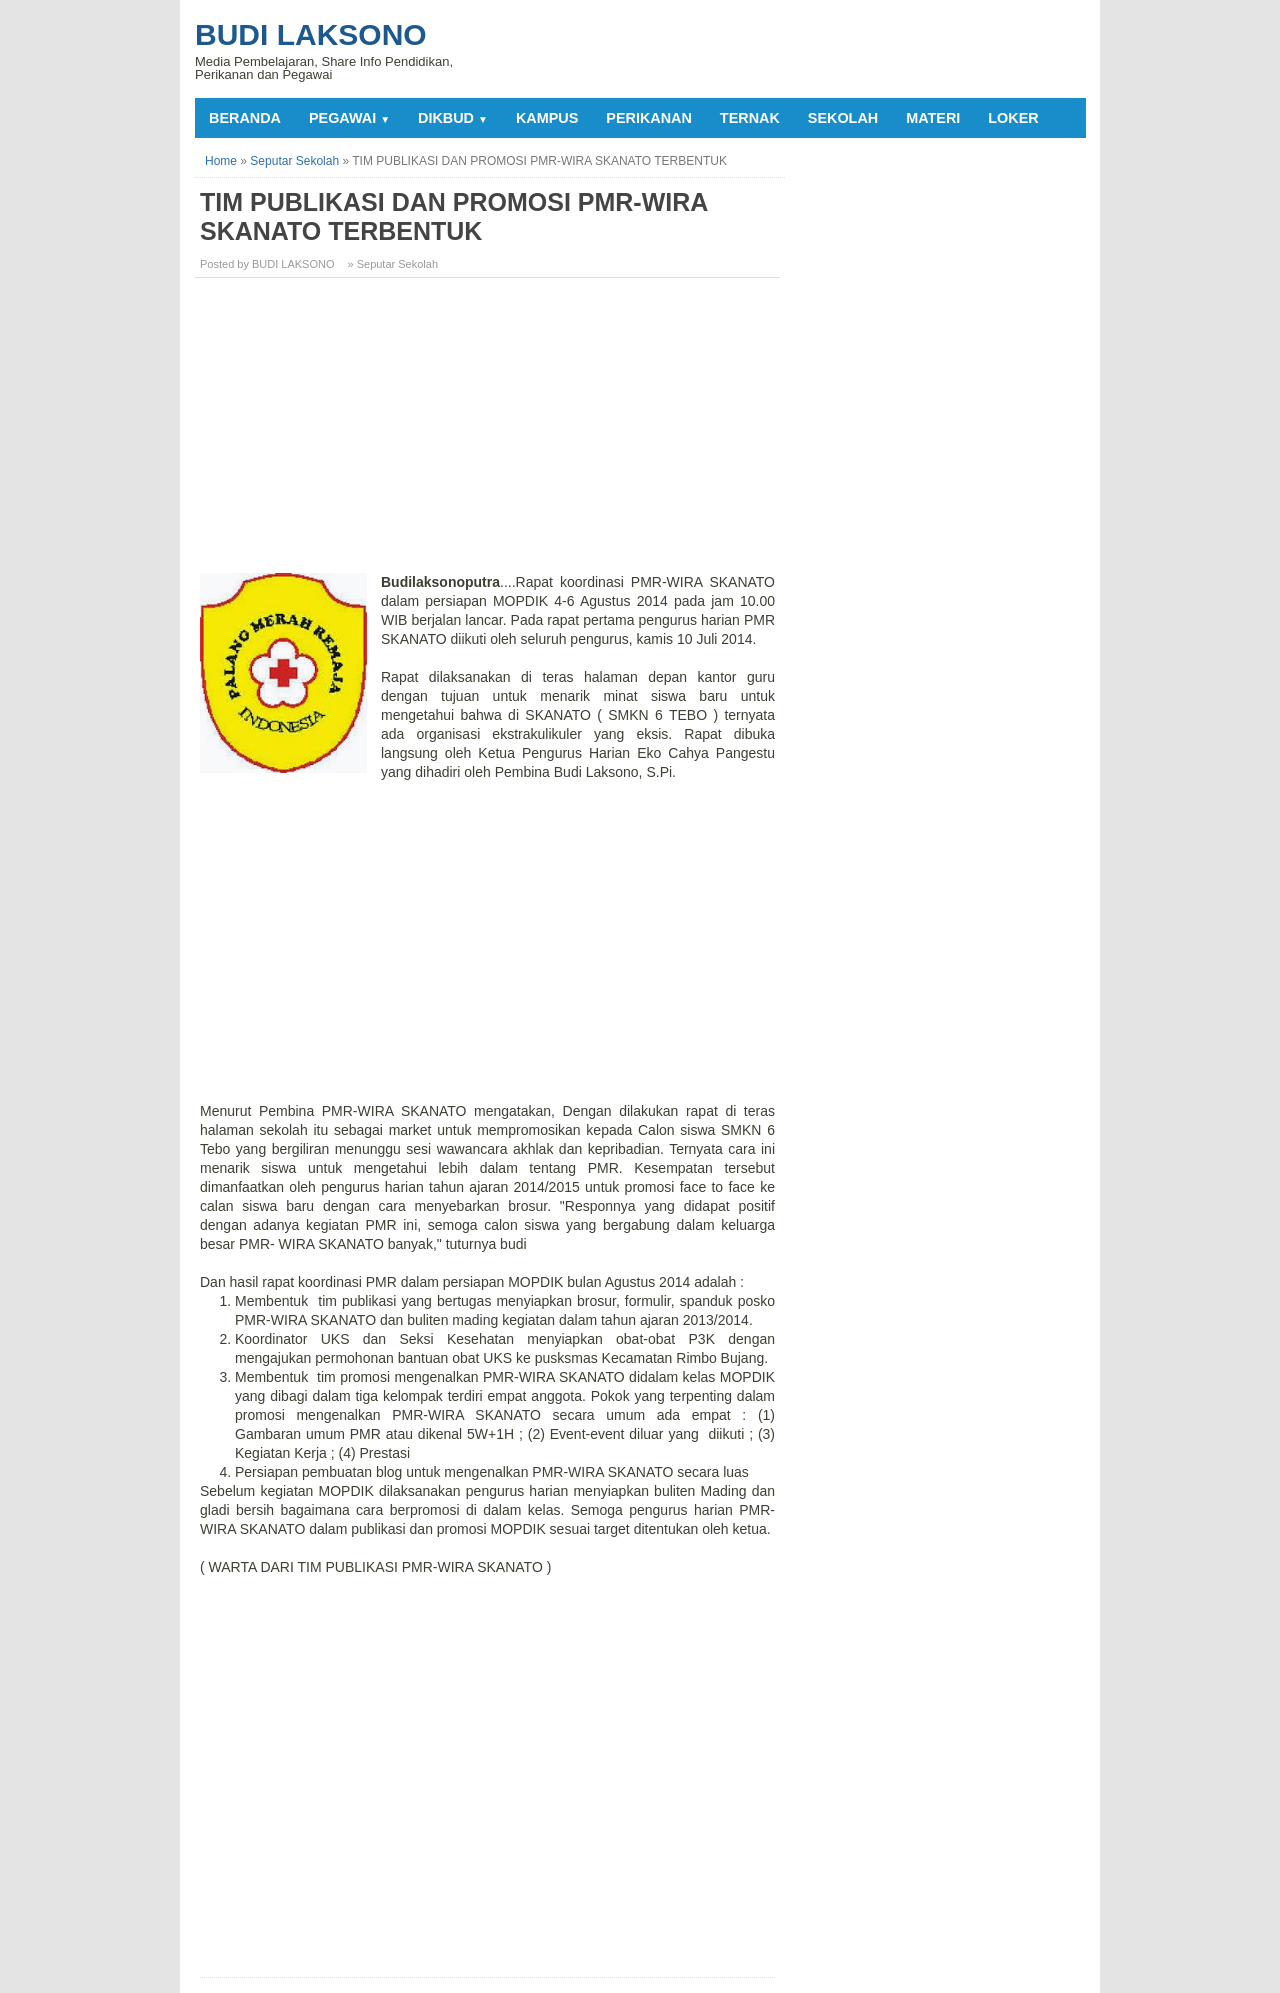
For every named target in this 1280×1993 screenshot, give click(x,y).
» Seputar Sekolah (393, 264)
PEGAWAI (349, 118)
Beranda (245, 118)
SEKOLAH (843, 118)
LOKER (1013, 118)
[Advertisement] (490, 433)
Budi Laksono (311, 34)
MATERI (933, 118)
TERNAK (750, 118)
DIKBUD (453, 118)
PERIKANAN (649, 118)
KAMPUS (547, 118)
